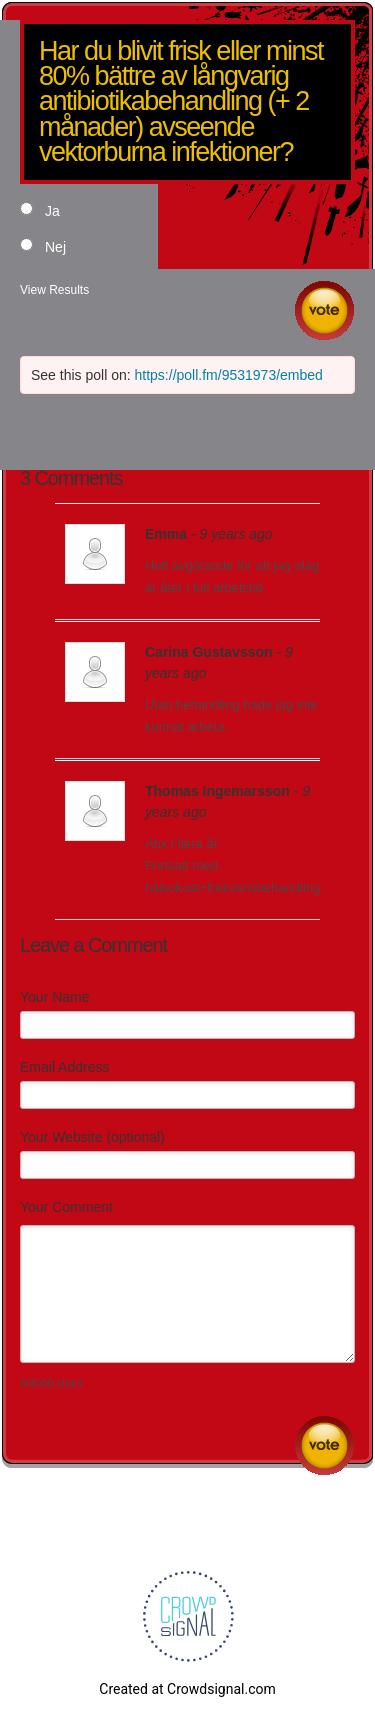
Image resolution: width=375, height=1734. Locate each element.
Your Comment (66, 1207)
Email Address (64, 1067)
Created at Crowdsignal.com (187, 1689)
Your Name (55, 997)
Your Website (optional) (92, 1137)
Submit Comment (324, 1445)
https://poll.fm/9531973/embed (229, 375)
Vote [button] (324, 310)
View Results (54, 290)
